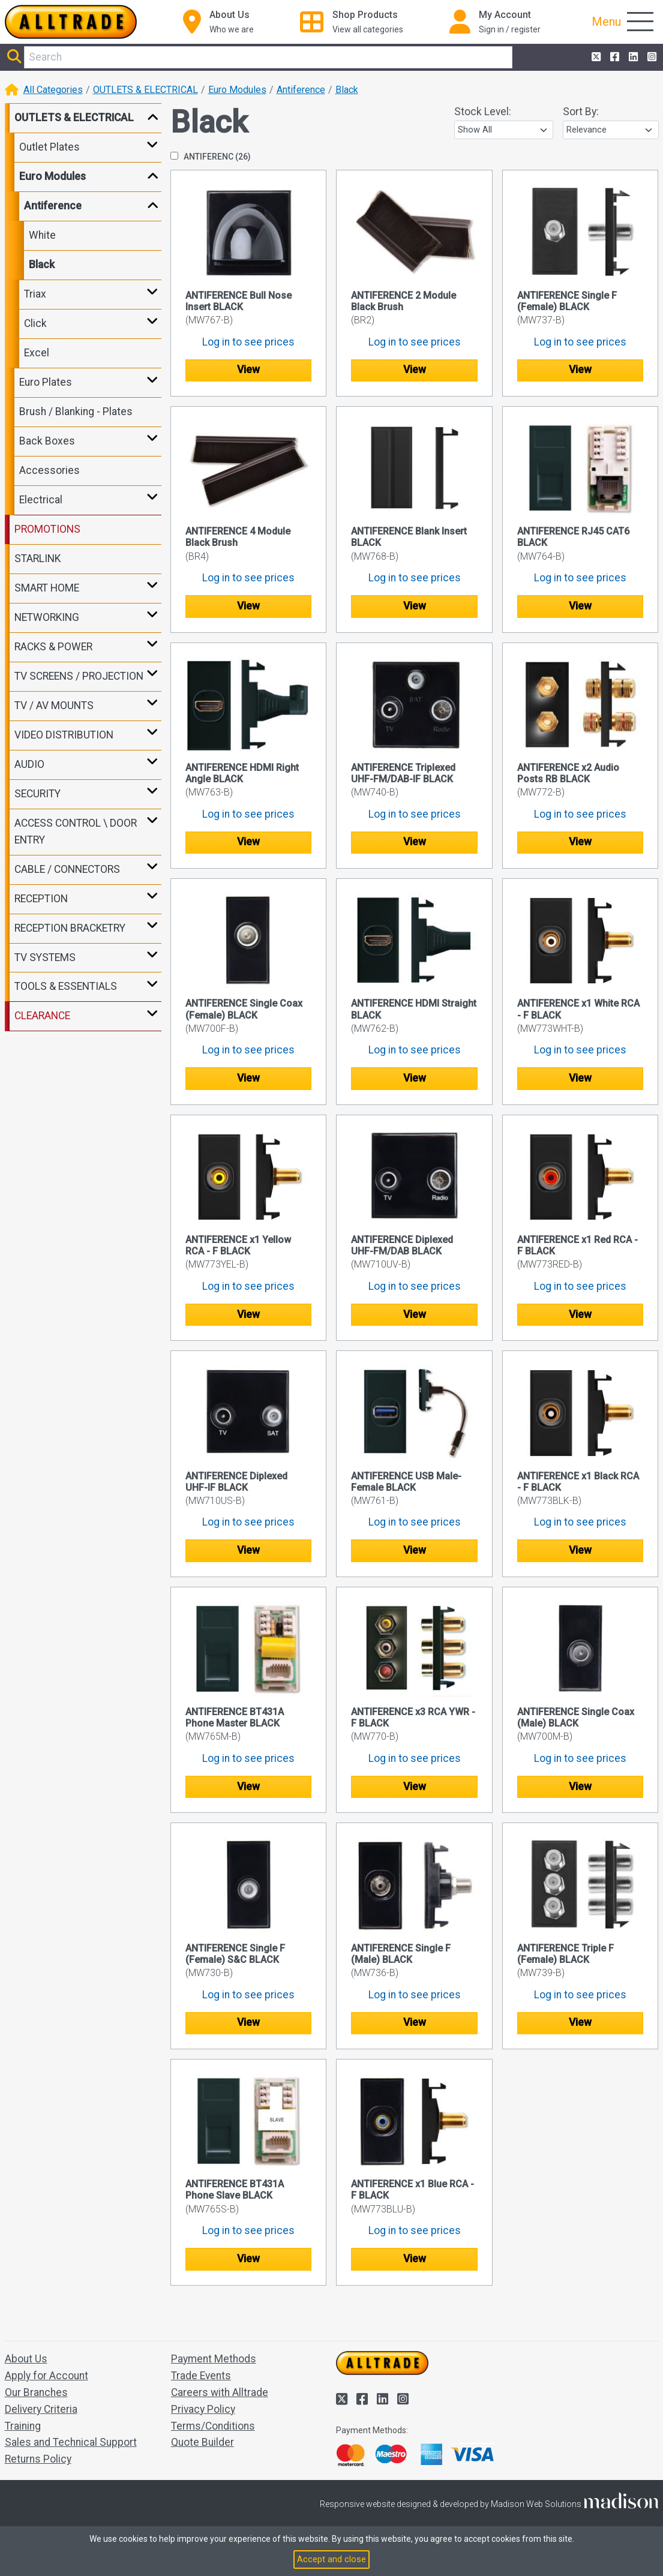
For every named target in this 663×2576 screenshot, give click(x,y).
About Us (26, 2359)
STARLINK (37, 559)
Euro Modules (237, 89)
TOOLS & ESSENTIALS (65, 986)
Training (23, 2426)
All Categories (53, 89)
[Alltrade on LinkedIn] (632, 57)
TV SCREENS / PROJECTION (78, 676)
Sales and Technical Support (71, 2442)
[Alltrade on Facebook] (613, 57)
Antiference (301, 89)
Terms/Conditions (213, 2426)
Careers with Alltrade (219, 2392)
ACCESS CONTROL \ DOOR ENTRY (75, 831)
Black (346, 89)
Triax (35, 294)
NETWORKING (46, 617)
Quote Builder (202, 2442)
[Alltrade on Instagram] (651, 57)
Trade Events (201, 2376)
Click (35, 323)
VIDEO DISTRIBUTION (63, 735)
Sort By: (581, 112)
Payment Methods (213, 2359)
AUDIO (29, 764)
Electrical (40, 500)
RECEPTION (41, 899)
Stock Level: (482, 112)
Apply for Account (46, 2376)
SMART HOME (46, 588)
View (248, 370)
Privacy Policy (203, 2409)
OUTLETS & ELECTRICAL (145, 89)
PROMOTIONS (47, 529)
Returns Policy (38, 2459)
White (42, 235)
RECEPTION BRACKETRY (69, 928)
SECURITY (37, 794)
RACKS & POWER (53, 647)
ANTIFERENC (210, 156)
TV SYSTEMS (45, 957)
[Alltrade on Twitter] (595, 57)
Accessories (49, 470)
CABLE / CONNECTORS (67, 869)
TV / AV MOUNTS (54, 705)
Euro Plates (45, 382)
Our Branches (36, 2392)
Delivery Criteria (41, 2409)
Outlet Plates (49, 147)
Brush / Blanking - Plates (76, 412)
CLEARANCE (42, 1016)
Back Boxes (47, 441)
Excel (36, 353)
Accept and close (331, 2559)
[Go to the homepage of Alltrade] (71, 22)
